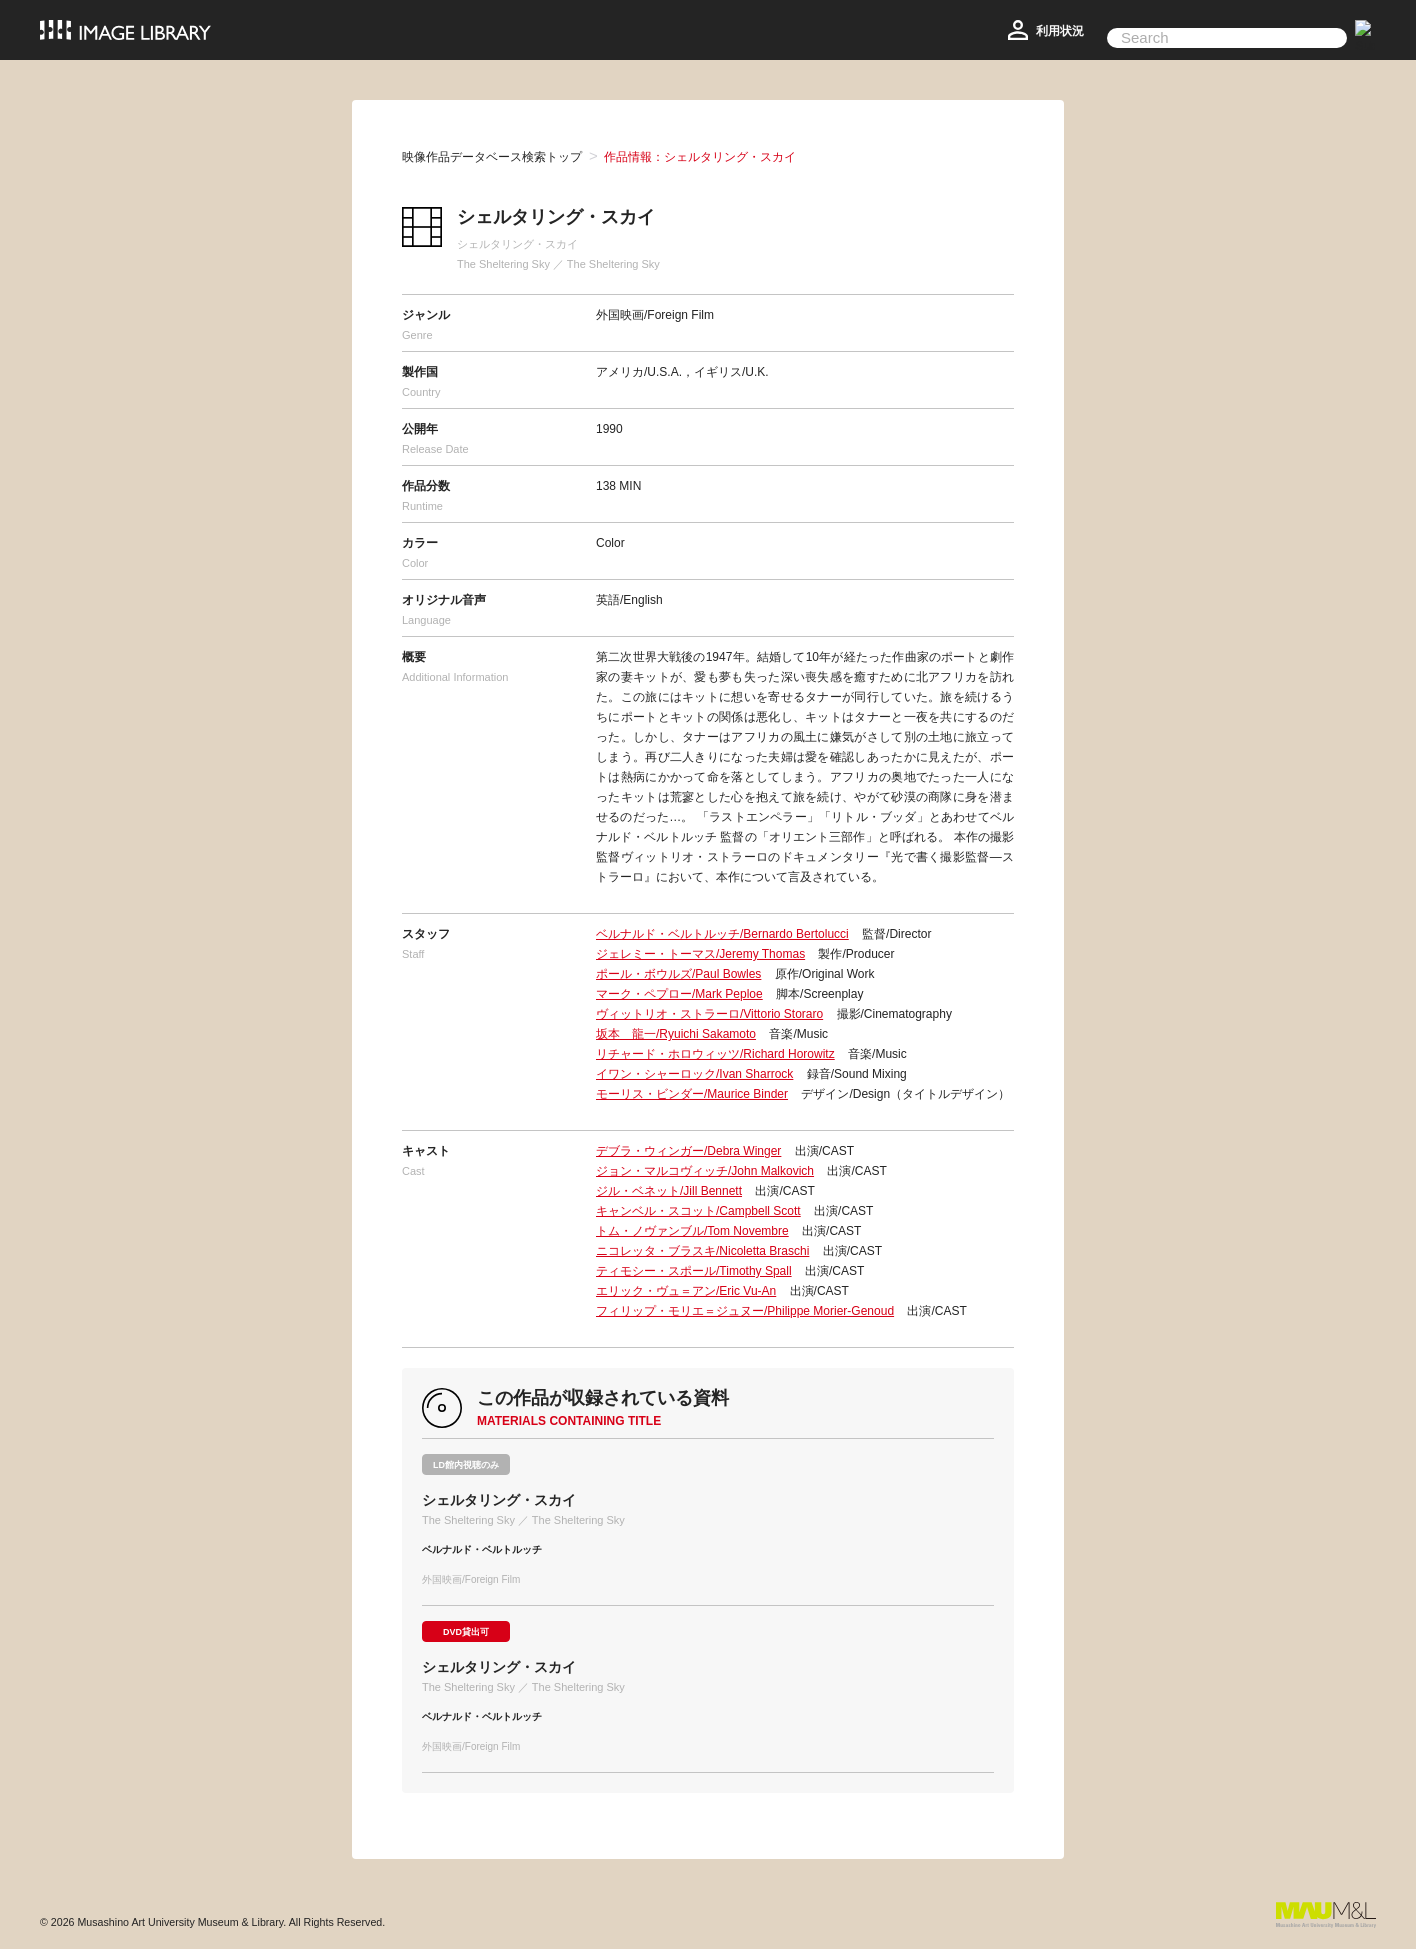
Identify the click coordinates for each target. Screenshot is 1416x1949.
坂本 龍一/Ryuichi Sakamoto (676, 1034)
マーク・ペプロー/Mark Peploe (679, 994)
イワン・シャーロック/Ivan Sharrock (694, 1074)
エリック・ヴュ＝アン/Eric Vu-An (686, 1291)
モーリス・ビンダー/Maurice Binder (692, 1094)
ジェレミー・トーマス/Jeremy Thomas (700, 954)
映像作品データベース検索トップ (492, 157)
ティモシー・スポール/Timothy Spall (694, 1271)
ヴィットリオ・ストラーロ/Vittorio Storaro (709, 1014)
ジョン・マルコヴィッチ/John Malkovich (705, 1171)
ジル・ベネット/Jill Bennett (669, 1191)
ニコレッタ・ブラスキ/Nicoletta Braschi (702, 1251)
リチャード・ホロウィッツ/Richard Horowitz (715, 1054)
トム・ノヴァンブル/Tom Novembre (692, 1231)
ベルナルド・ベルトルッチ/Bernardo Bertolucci (722, 934)
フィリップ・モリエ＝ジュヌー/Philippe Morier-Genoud (745, 1311)
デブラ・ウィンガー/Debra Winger (688, 1151)
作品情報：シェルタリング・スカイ (700, 157)
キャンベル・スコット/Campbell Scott (698, 1211)
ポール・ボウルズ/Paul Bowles (678, 974)
